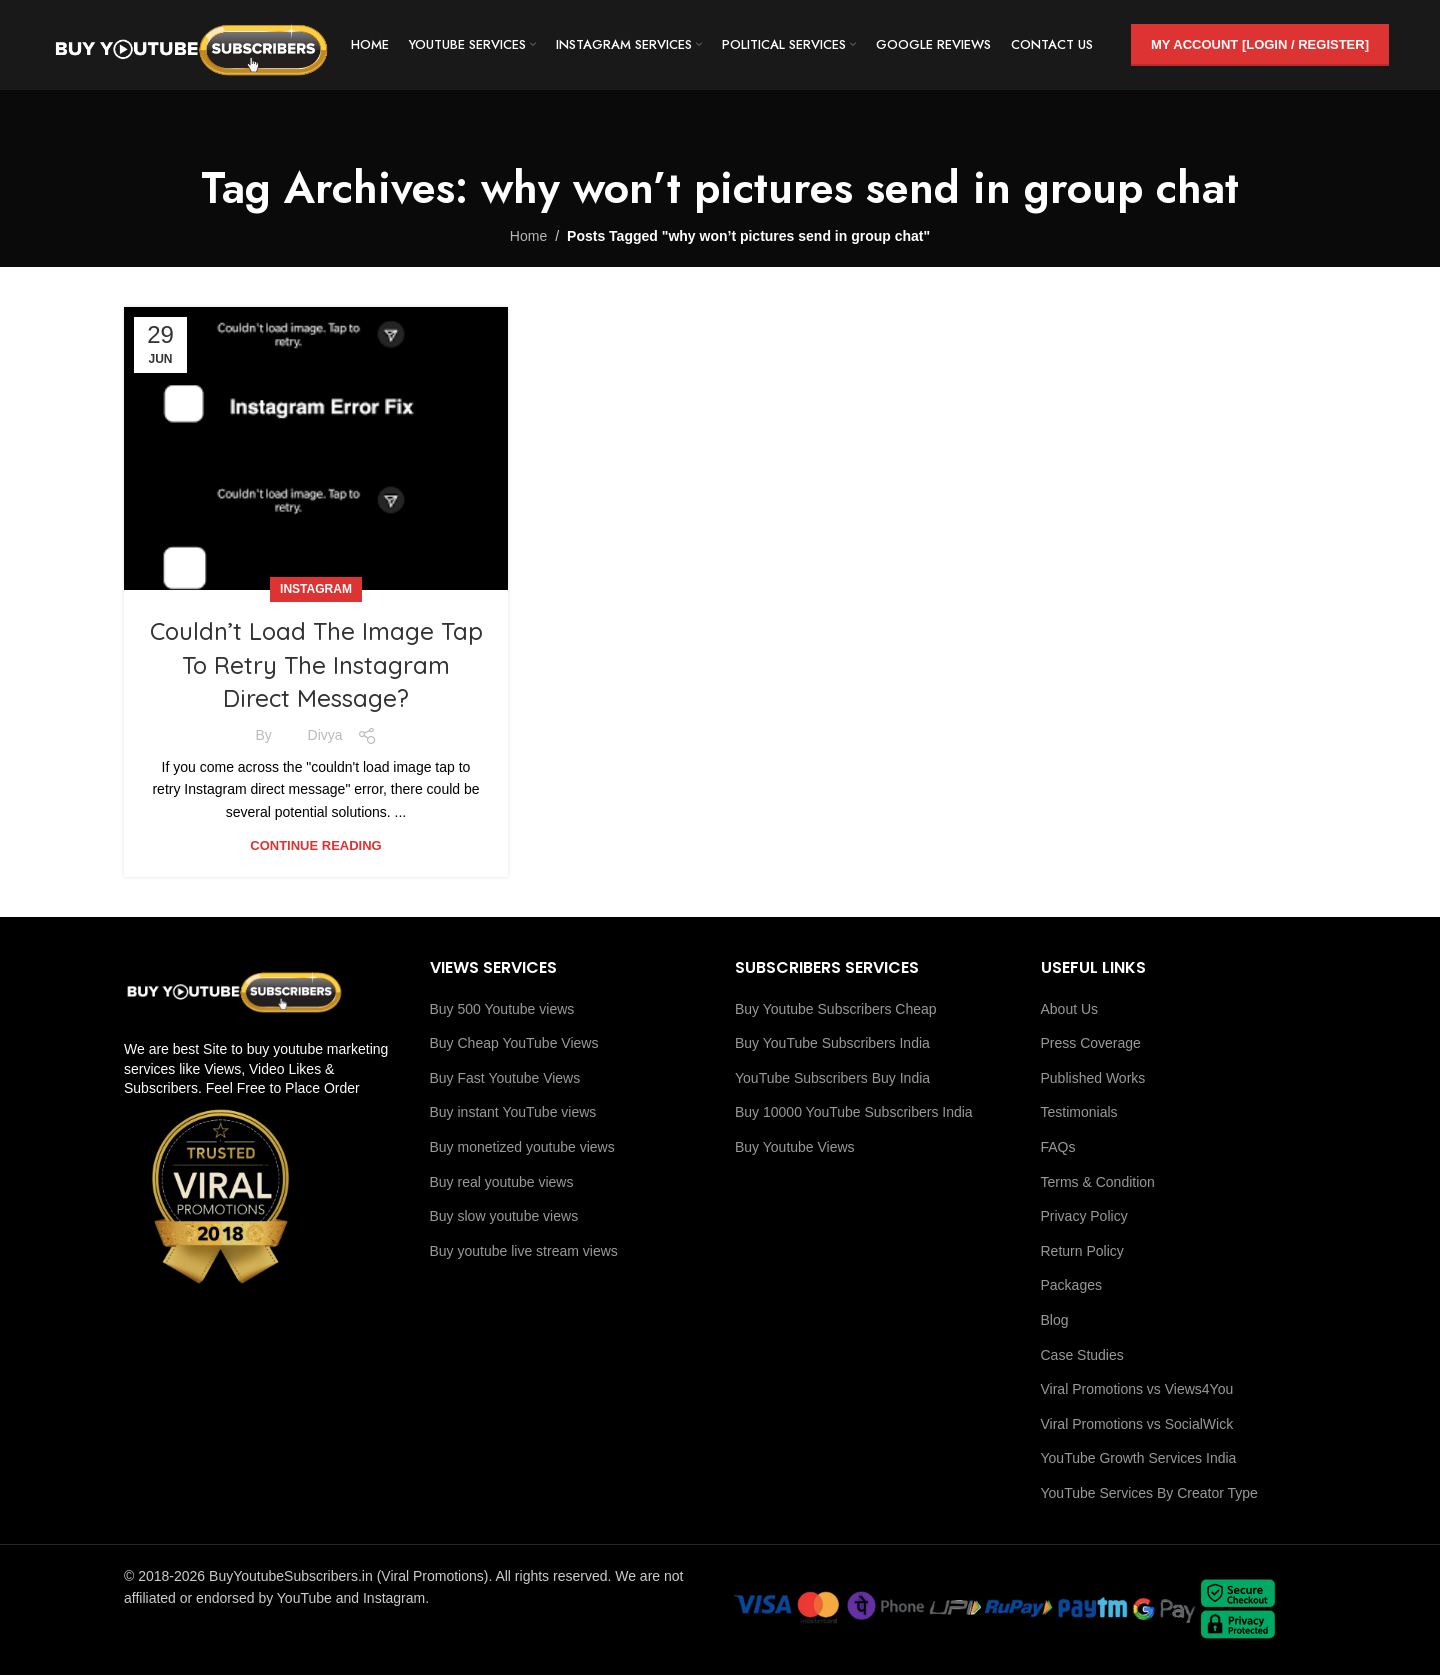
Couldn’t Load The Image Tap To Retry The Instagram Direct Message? (316, 664)
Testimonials (1079, 1112)
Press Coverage (1091, 1043)
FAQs (1058, 1147)
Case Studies (1082, 1355)
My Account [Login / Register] (1260, 44)
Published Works (1093, 1078)
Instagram (316, 589)
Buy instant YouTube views (513, 1112)
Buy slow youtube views (504, 1216)
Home (528, 236)
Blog (1055, 1320)
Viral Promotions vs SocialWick (1137, 1424)
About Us (1070, 1009)
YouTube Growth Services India (1139, 1458)
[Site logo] (191, 44)
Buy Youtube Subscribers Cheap (836, 1009)
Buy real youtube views (502, 1182)
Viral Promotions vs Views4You (1137, 1389)
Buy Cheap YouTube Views (514, 1043)
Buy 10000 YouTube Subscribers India (854, 1112)
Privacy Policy (1084, 1216)
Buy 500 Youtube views (502, 1009)
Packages (1071, 1285)
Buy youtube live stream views (524, 1251)
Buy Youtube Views (795, 1147)
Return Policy (1082, 1251)
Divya (325, 735)
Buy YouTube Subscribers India (832, 1043)
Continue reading (315, 845)
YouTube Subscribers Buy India (832, 1078)
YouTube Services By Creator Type (1149, 1493)
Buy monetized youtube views (522, 1147)
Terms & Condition (1098, 1182)
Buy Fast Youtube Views (505, 1078)
